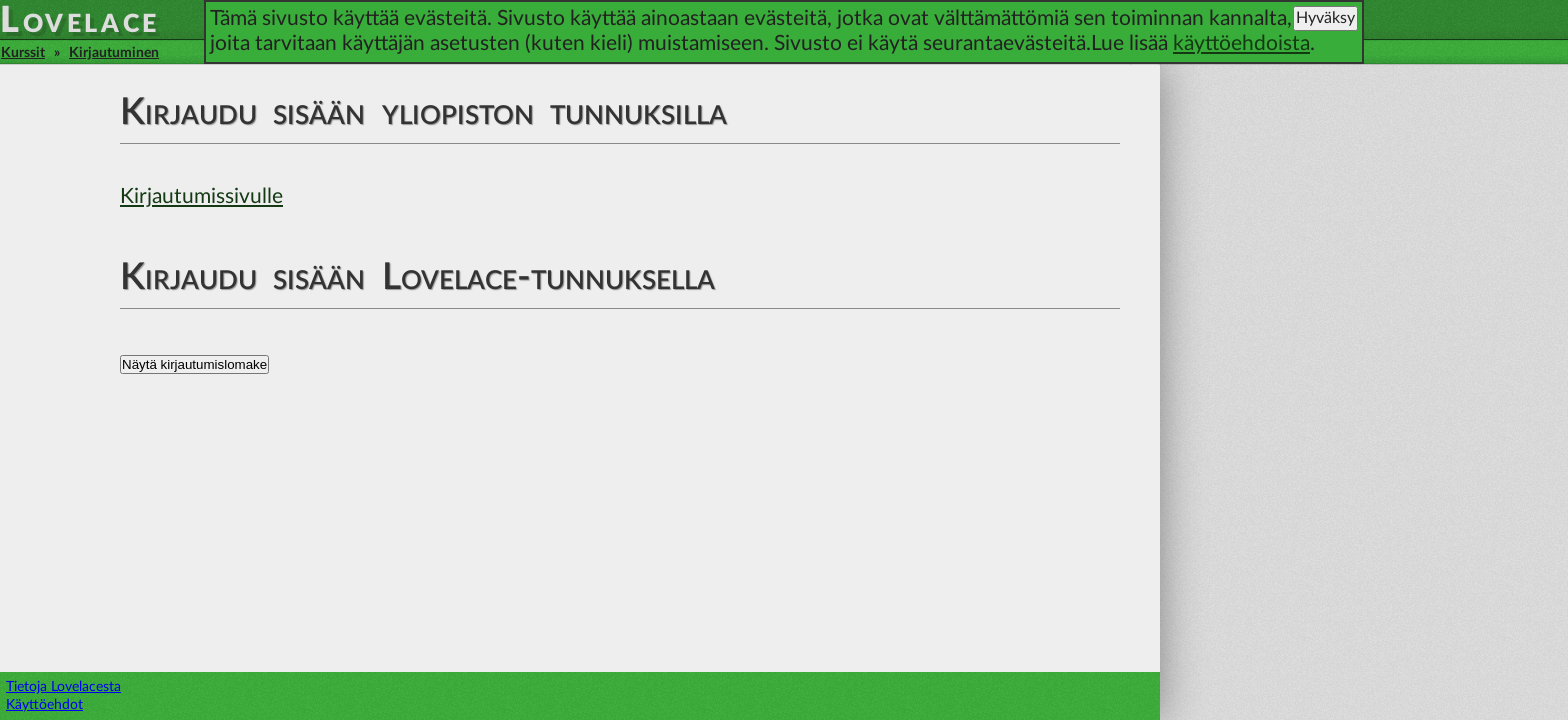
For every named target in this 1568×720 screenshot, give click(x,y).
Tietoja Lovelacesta (63, 686)
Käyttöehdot (44, 704)
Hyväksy (1325, 18)
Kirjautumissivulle (201, 196)
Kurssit (23, 52)
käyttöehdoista (1241, 43)
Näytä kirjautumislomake (194, 364)
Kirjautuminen (114, 52)
